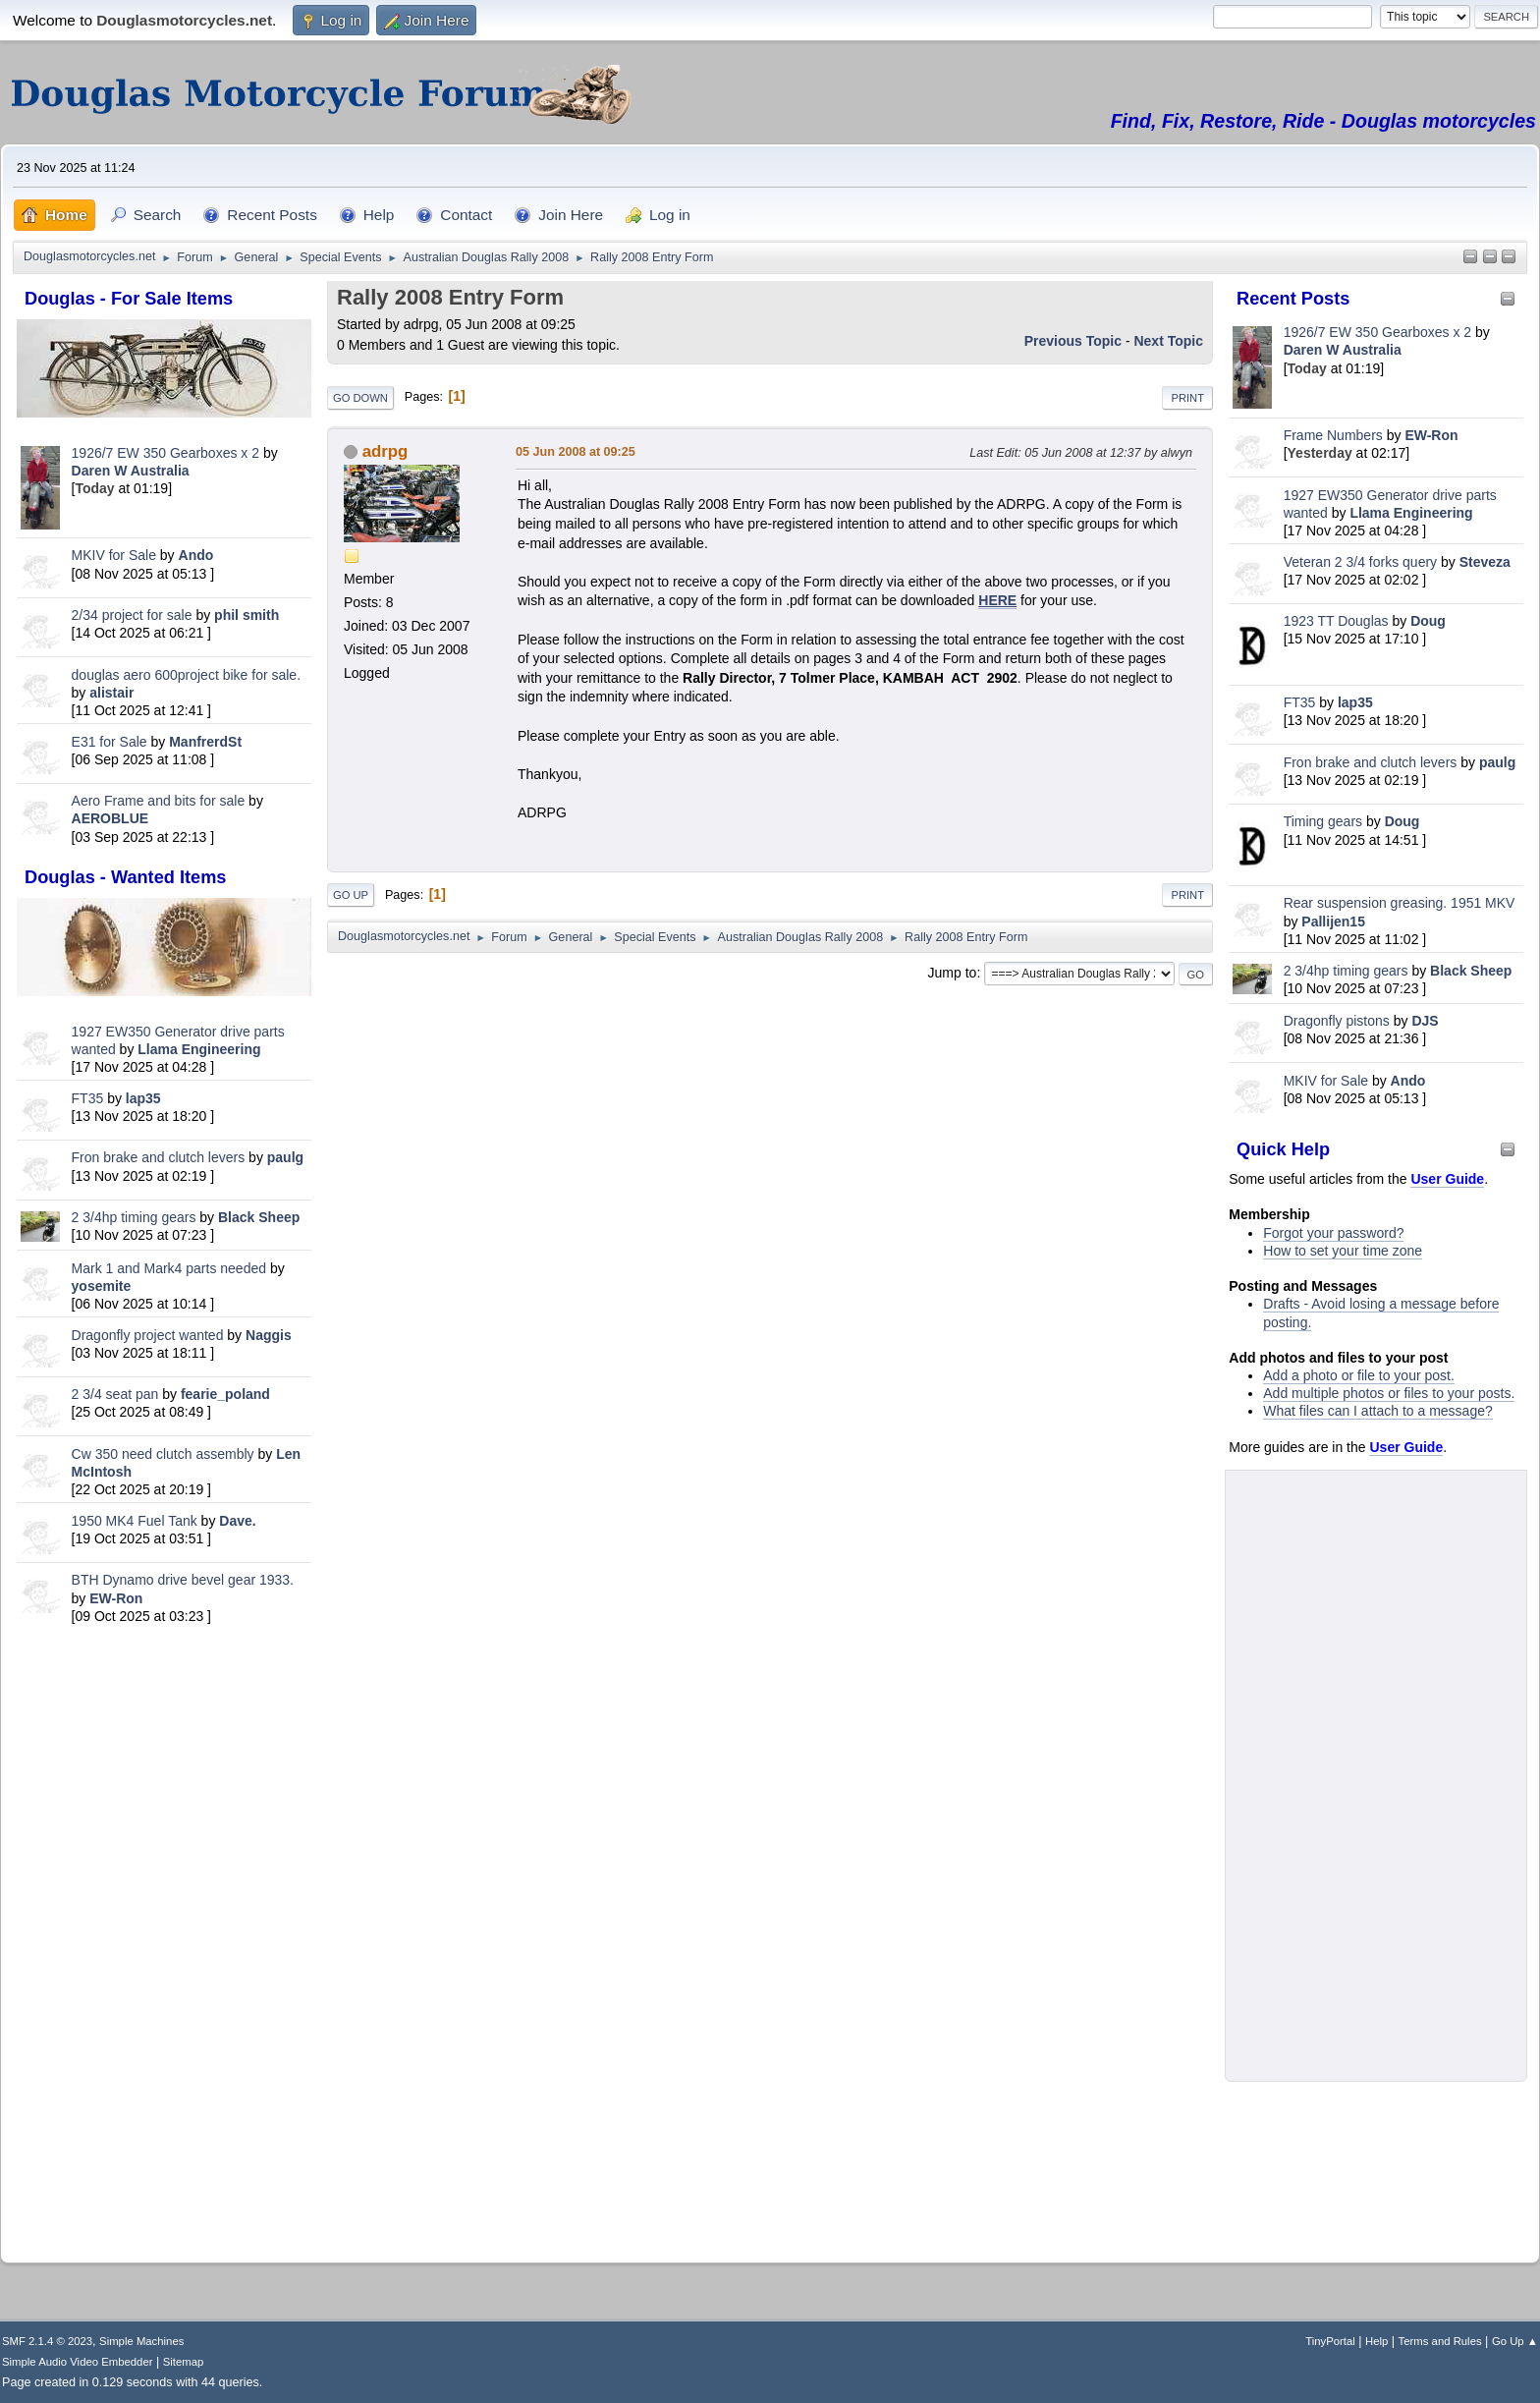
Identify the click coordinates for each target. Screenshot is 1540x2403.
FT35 (88, 1098)
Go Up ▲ (1515, 2341)
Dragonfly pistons (1337, 1021)
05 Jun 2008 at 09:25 (575, 452)
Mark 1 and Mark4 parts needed (169, 1268)
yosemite (102, 1286)
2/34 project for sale (132, 615)
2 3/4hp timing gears (134, 1217)
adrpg (385, 451)
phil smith (246, 615)
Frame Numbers (1333, 435)
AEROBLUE (110, 818)
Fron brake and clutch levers (159, 1157)
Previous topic (1073, 341)
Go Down (360, 398)
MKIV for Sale (114, 555)
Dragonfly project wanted (148, 1335)
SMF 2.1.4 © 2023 (47, 2341)
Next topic (1168, 341)
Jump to (952, 972)
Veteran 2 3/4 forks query (1360, 562)
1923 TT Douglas (1336, 621)
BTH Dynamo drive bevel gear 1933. (183, 1580)
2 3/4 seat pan (115, 1394)
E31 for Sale (109, 742)
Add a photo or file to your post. (1359, 1375)
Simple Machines (141, 2341)
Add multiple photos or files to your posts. (1388, 1393)
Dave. (237, 1521)
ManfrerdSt (205, 742)
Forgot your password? (1333, 1233)
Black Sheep (259, 1217)
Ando (196, 555)
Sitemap (183, 2362)
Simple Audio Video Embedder (77, 2362)
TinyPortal (1330, 2341)
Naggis (269, 1335)
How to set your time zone (1342, 1250)
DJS (1424, 1021)
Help (1376, 2341)
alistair (111, 692)
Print (1187, 398)
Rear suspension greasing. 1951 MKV (1399, 903)
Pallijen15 (1333, 921)
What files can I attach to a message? (1377, 1411)
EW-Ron (115, 1598)
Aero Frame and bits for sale (159, 801)
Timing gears (1325, 821)
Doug (1428, 621)
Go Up (350, 895)
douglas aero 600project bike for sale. (186, 675)
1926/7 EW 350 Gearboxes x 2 (165, 453)
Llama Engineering (199, 1049)
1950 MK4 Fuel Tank (134, 1521)
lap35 (143, 1098)
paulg (285, 1157)
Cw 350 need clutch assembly (163, 1454)
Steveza (1485, 562)
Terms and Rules (1440, 2341)
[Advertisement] (164, 1937)
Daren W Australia (131, 470)
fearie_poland (225, 1394)
